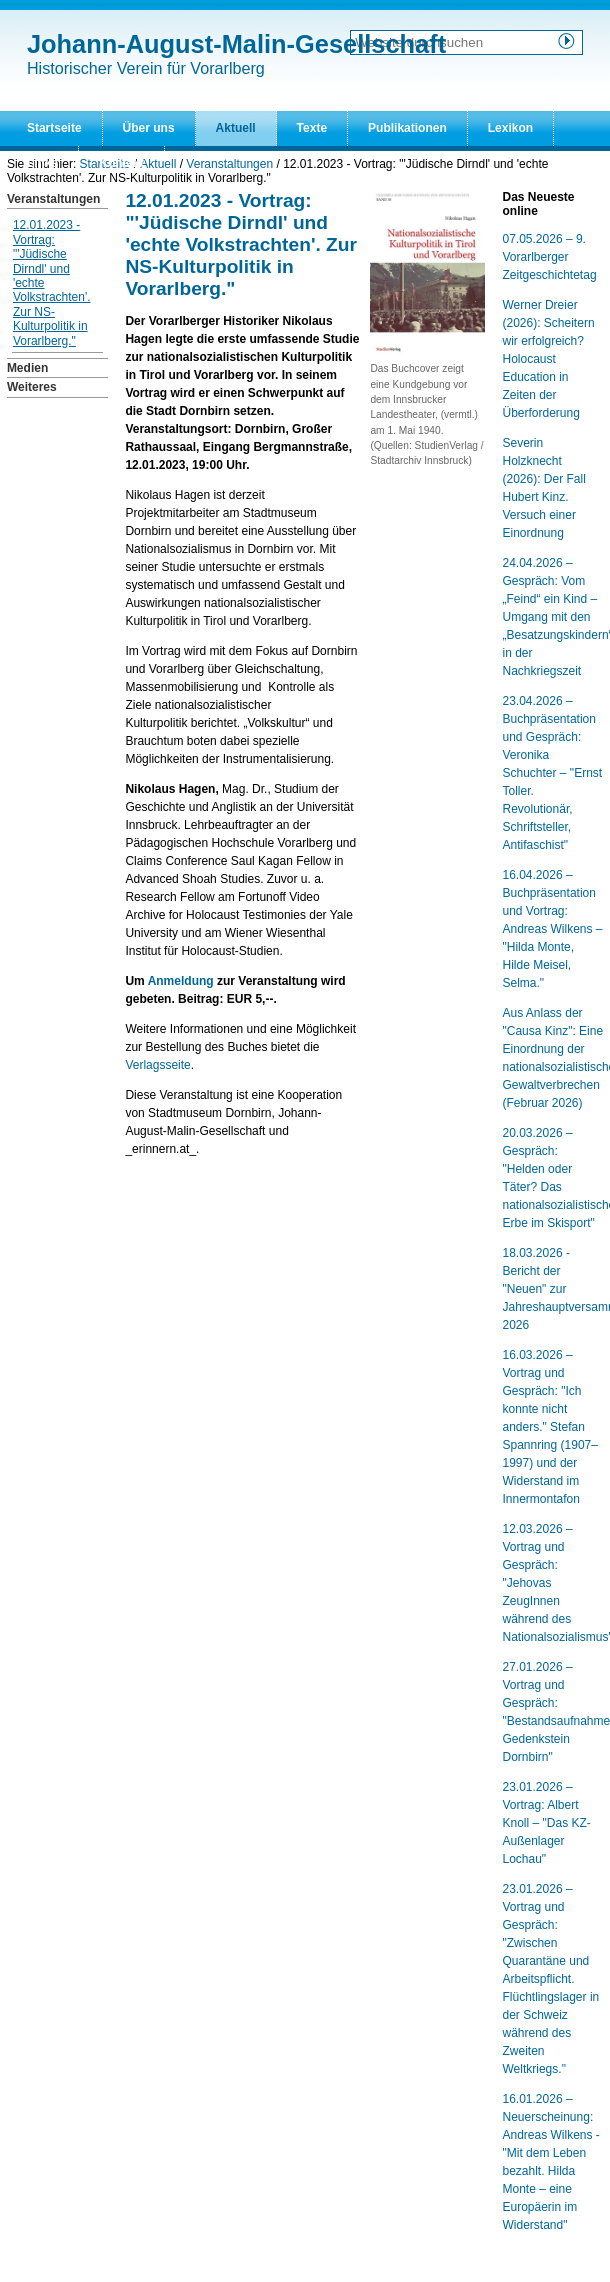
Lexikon (510, 128)
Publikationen (407, 128)
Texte (312, 128)
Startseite (54, 128)
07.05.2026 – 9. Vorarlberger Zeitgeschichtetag (550, 257)
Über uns (149, 128)
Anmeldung (181, 981)
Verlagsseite (157, 1065)
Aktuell (236, 128)
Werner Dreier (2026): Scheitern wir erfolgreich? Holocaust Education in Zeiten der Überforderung (549, 359)
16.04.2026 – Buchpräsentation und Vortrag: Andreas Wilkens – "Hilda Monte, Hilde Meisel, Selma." (553, 929)
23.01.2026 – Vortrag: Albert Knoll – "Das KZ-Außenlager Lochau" (547, 1823)
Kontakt (121, 163)
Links (42, 163)
